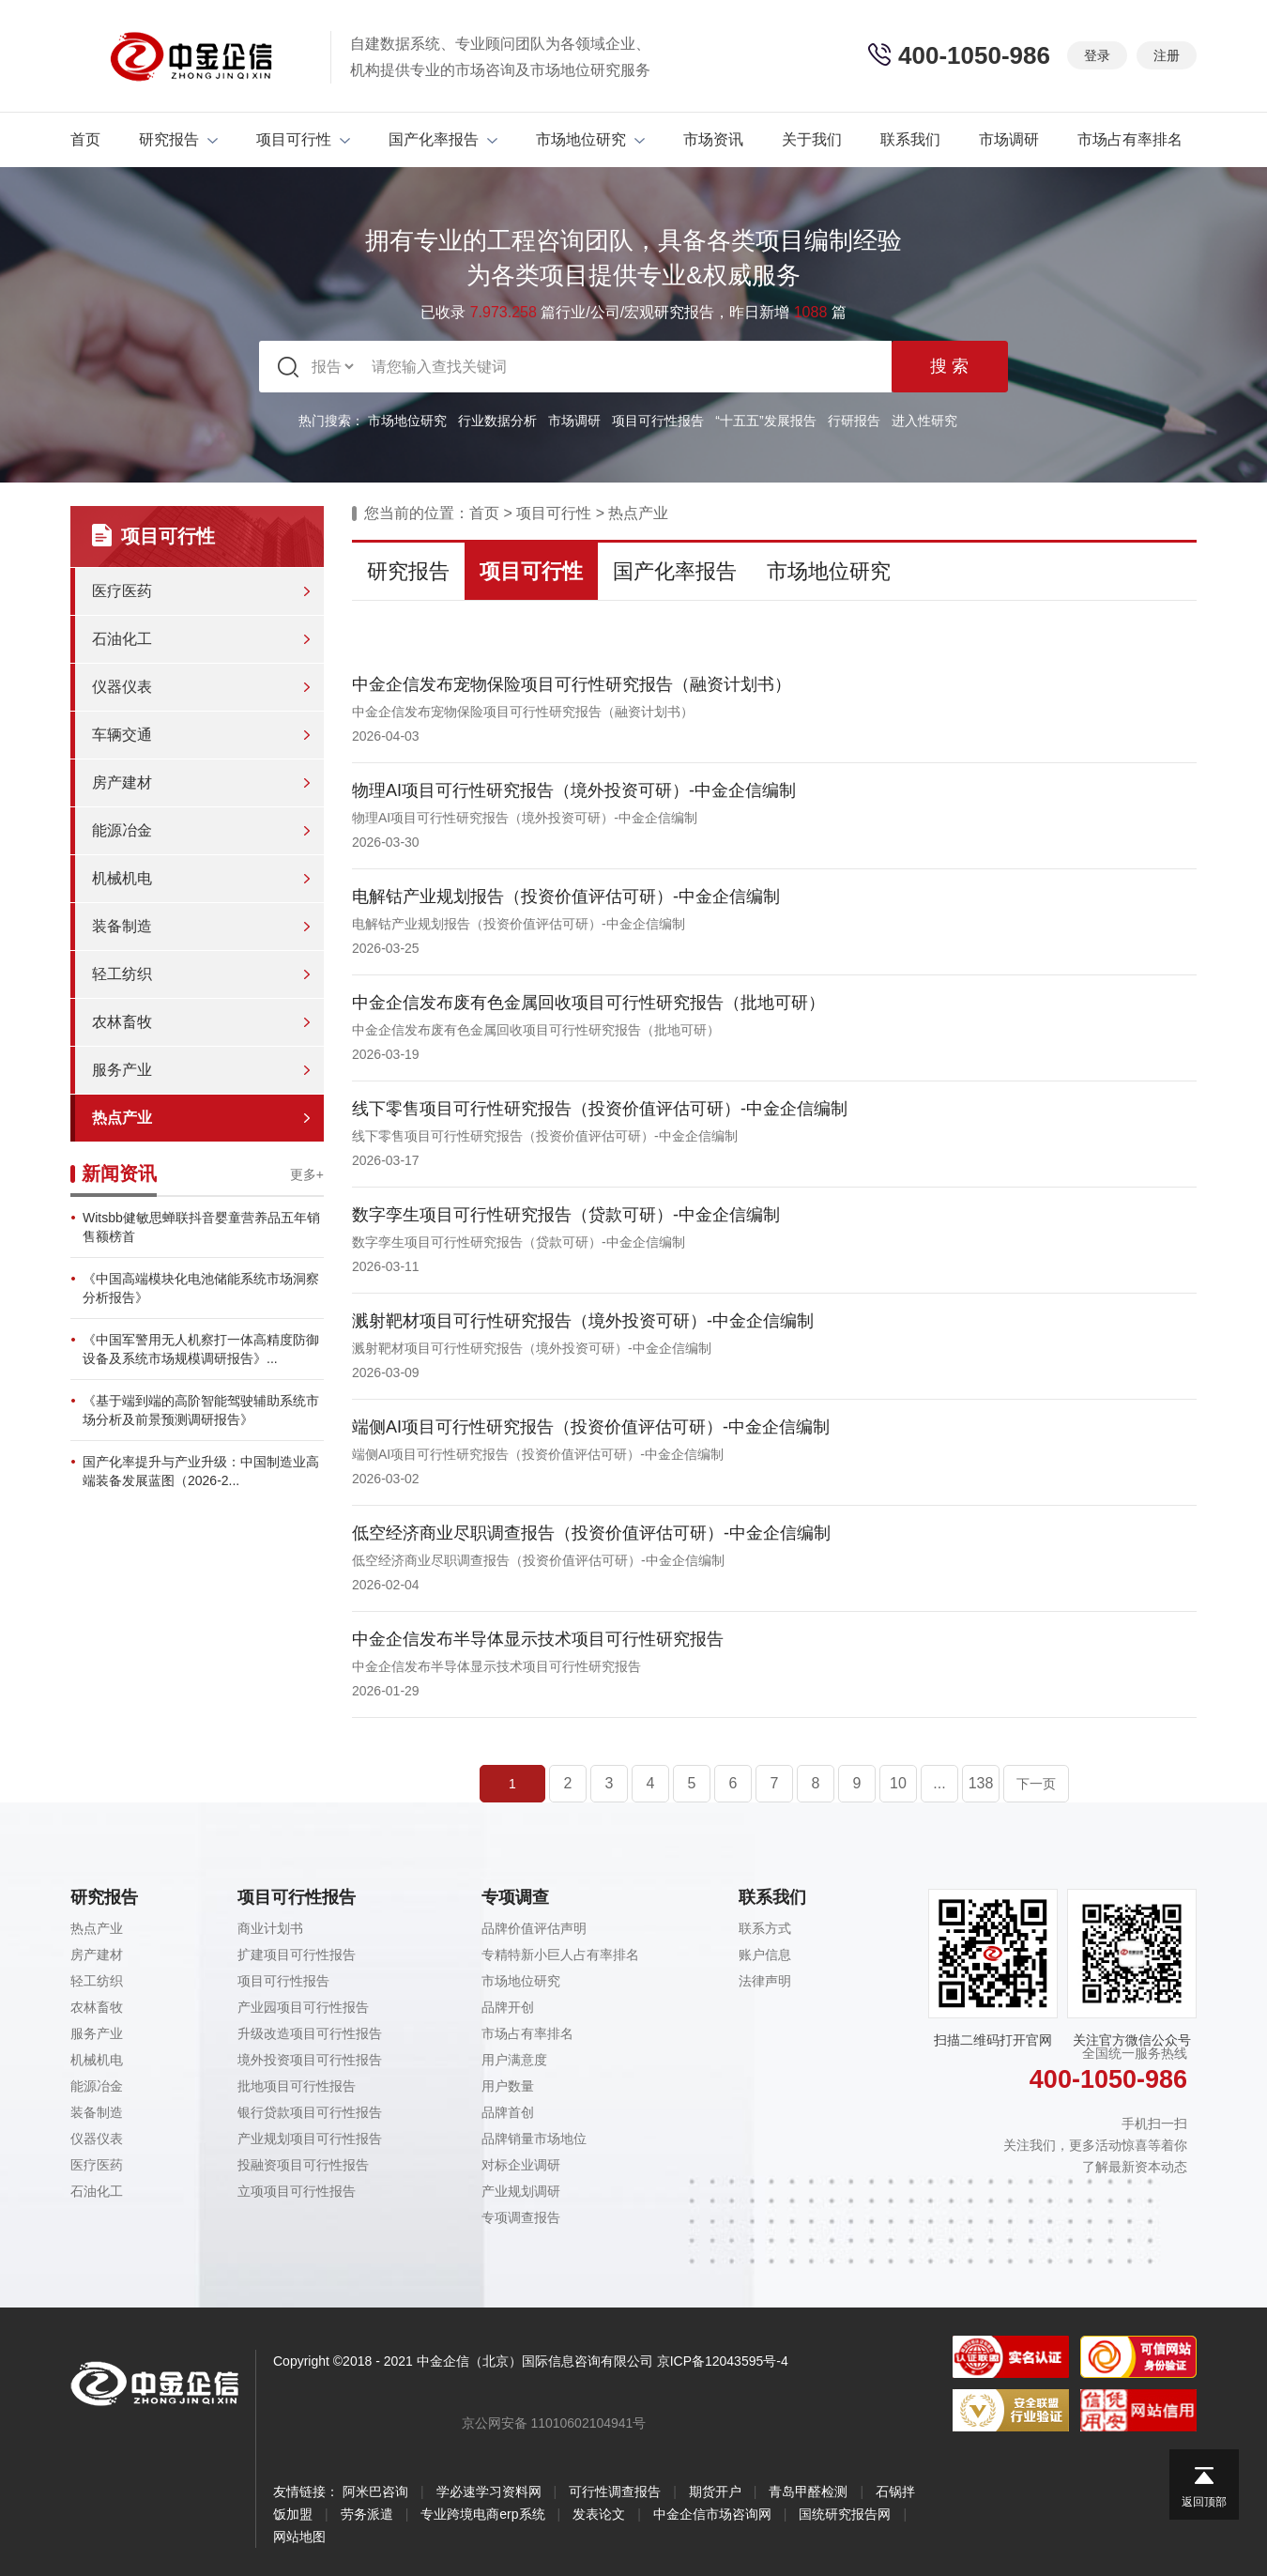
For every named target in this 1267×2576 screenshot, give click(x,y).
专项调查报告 (520, 2217)
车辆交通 (122, 735)
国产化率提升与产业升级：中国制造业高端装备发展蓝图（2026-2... (201, 1471)
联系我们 (910, 139)
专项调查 (515, 1897)
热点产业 (122, 1118)
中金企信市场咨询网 (712, 2514)
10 (898, 1783)
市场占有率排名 (1130, 139)
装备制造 (122, 926)
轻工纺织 (122, 974)
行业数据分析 (497, 420)
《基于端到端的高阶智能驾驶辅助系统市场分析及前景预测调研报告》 (201, 1410)
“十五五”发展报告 (765, 420)
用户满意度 (514, 2059)
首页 (85, 139)
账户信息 (765, 1954)
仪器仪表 (122, 687)
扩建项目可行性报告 (296, 1954)
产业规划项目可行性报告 (309, 2138)
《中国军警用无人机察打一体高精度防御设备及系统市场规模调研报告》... (201, 1349)
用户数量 (507, 2085)
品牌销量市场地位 (534, 2138)
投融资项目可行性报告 (303, 2164)
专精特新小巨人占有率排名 (560, 1954)
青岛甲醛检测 (808, 2491)
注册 (1166, 55)
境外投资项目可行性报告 (309, 2059)
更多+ (307, 1174)
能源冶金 (122, 830)
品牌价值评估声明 (534, 1928)
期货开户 (715, 2491)
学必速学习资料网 (489, 2491)
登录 (1097, 55)
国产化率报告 (443, 139)
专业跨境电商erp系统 (482, 2514)
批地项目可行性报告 (296, 2085)
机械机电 (122, 878)
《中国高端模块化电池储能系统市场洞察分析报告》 (201, 1288)
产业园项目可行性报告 (303, 2007)
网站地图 (299, 2536)
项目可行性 (303, 139)
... (939, 1783)
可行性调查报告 (615, 2491)
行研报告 (854, 420)
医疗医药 (122, 591)
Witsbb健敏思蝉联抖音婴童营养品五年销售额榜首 (201, 1227)
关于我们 (812, 139)
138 (981, 1783)
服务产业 (122, 1070)
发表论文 (598, 2514)
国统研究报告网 (845, 2514)
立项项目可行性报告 (296, 2191)
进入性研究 (924, 420)
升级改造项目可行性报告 (309, 2033)
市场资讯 (713, 139)
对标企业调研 (520, 2164)
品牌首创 (507, 2112)
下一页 (1036, 1783)
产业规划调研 (520, 2191)
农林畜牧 (122, 1022)
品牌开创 (507, 2007)
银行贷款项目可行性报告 (309, 2112)
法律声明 (765, 1980)
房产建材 (122, 782)
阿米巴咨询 (375, 2491)
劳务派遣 (367, 2514)
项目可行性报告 (658, 420)
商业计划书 (270, 1928)
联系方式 (765, 1928)
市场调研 (1009, 139)
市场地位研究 (590, 139)
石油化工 (122, 639)
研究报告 (178, 139)
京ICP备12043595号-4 (722, 2361)
